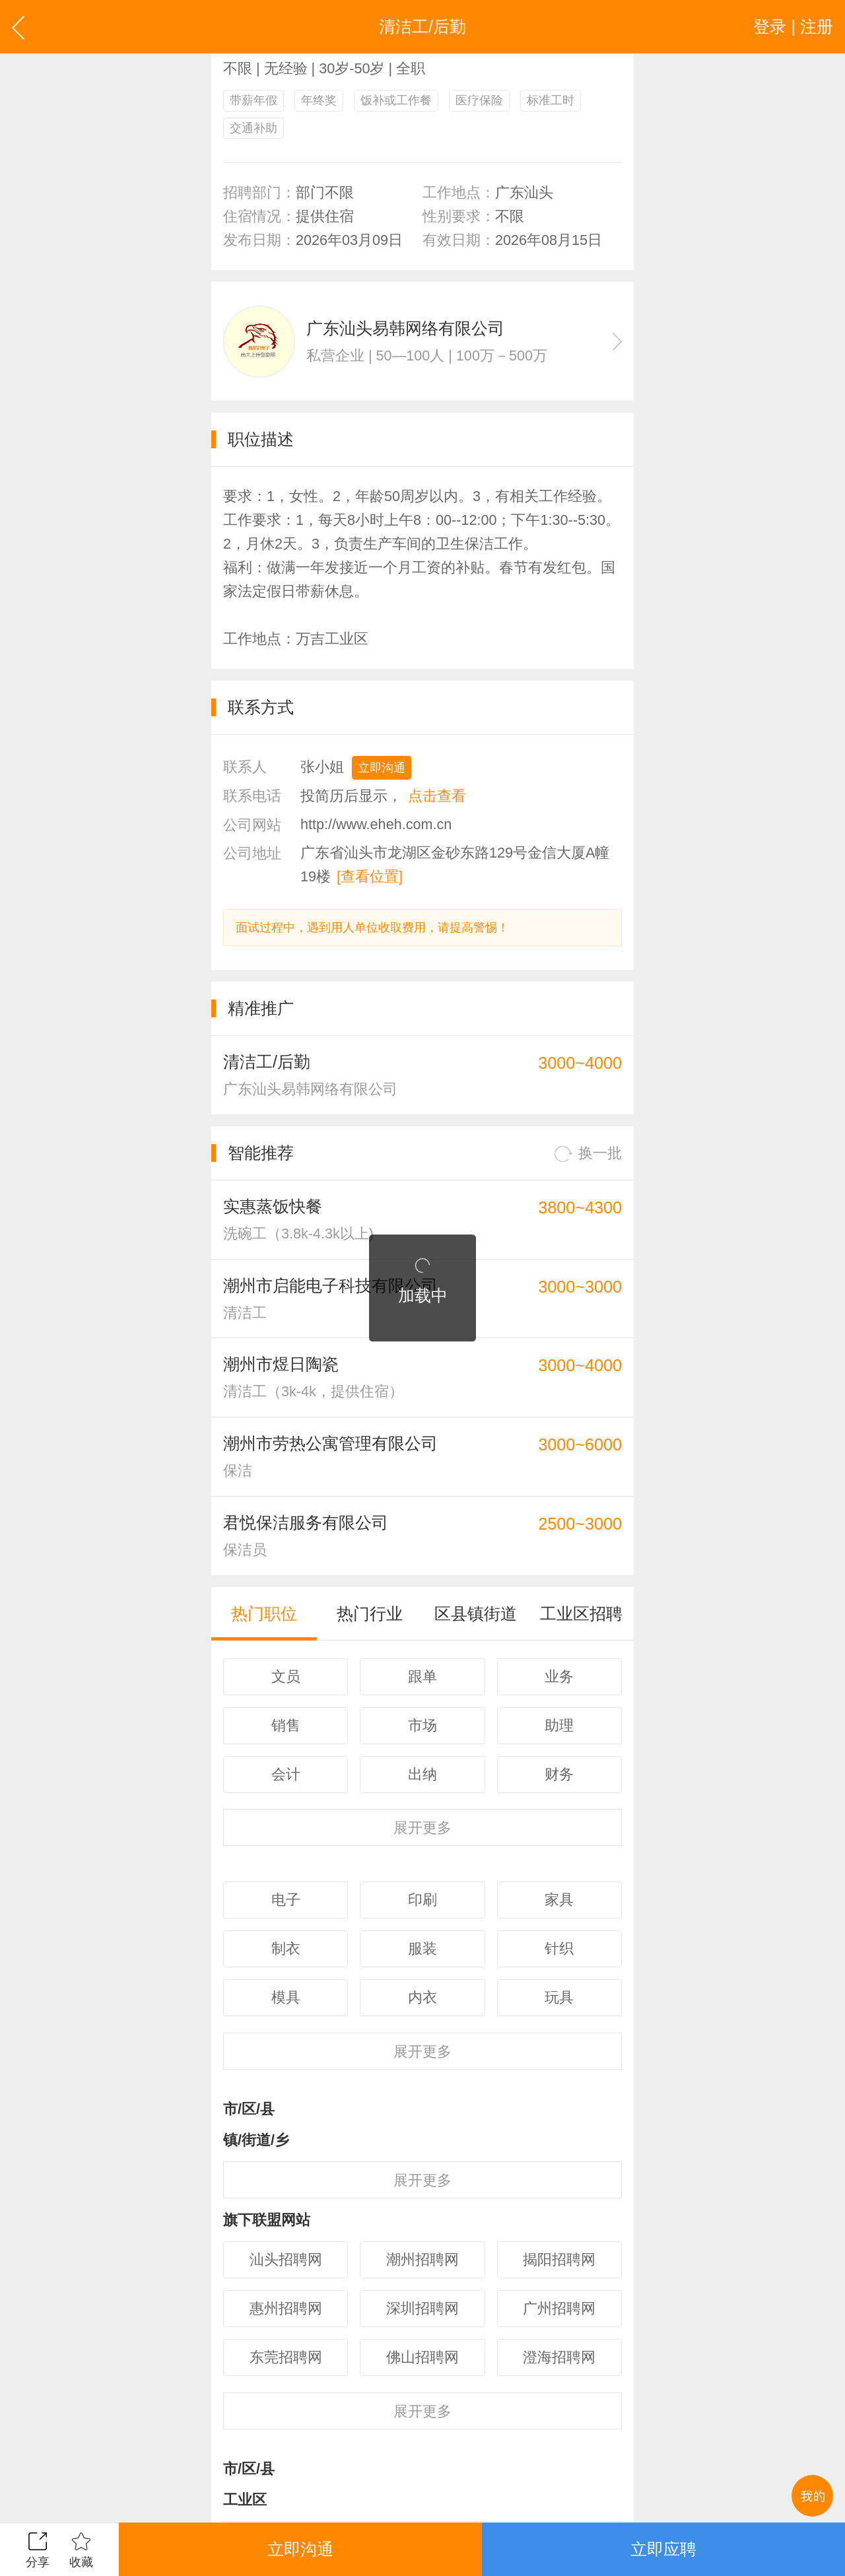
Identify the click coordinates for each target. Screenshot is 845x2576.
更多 (422, 1827)
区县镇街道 (475, 1613)
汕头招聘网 (286, 2259)
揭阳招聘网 (559, 2259)
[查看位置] (370, 876)
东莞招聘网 (286, 2357)
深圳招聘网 (422, 2308)
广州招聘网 (559, 2308)
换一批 (588, 1154)
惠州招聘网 (286, 2308)
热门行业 (370, 1613)
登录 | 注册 (793, 26)
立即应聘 (663, 2549)
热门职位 (264, 1613)
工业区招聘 (581, 1613)
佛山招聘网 (422, 2357)
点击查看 (437, 796)
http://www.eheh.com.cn (376, 824)
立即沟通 (381, 767)
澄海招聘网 (559, 2357)
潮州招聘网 (422, 2259)
